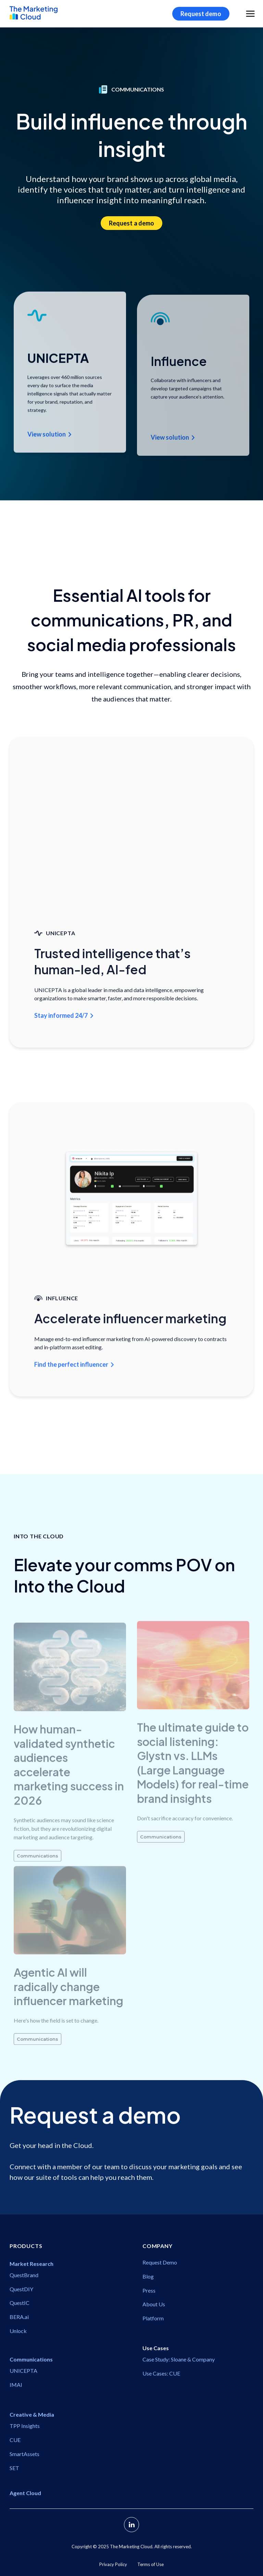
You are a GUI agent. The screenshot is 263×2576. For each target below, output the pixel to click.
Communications (37, 1871)
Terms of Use (150, 2564)
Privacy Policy (113, 2564)
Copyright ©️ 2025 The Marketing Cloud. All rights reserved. (132, 2546)
